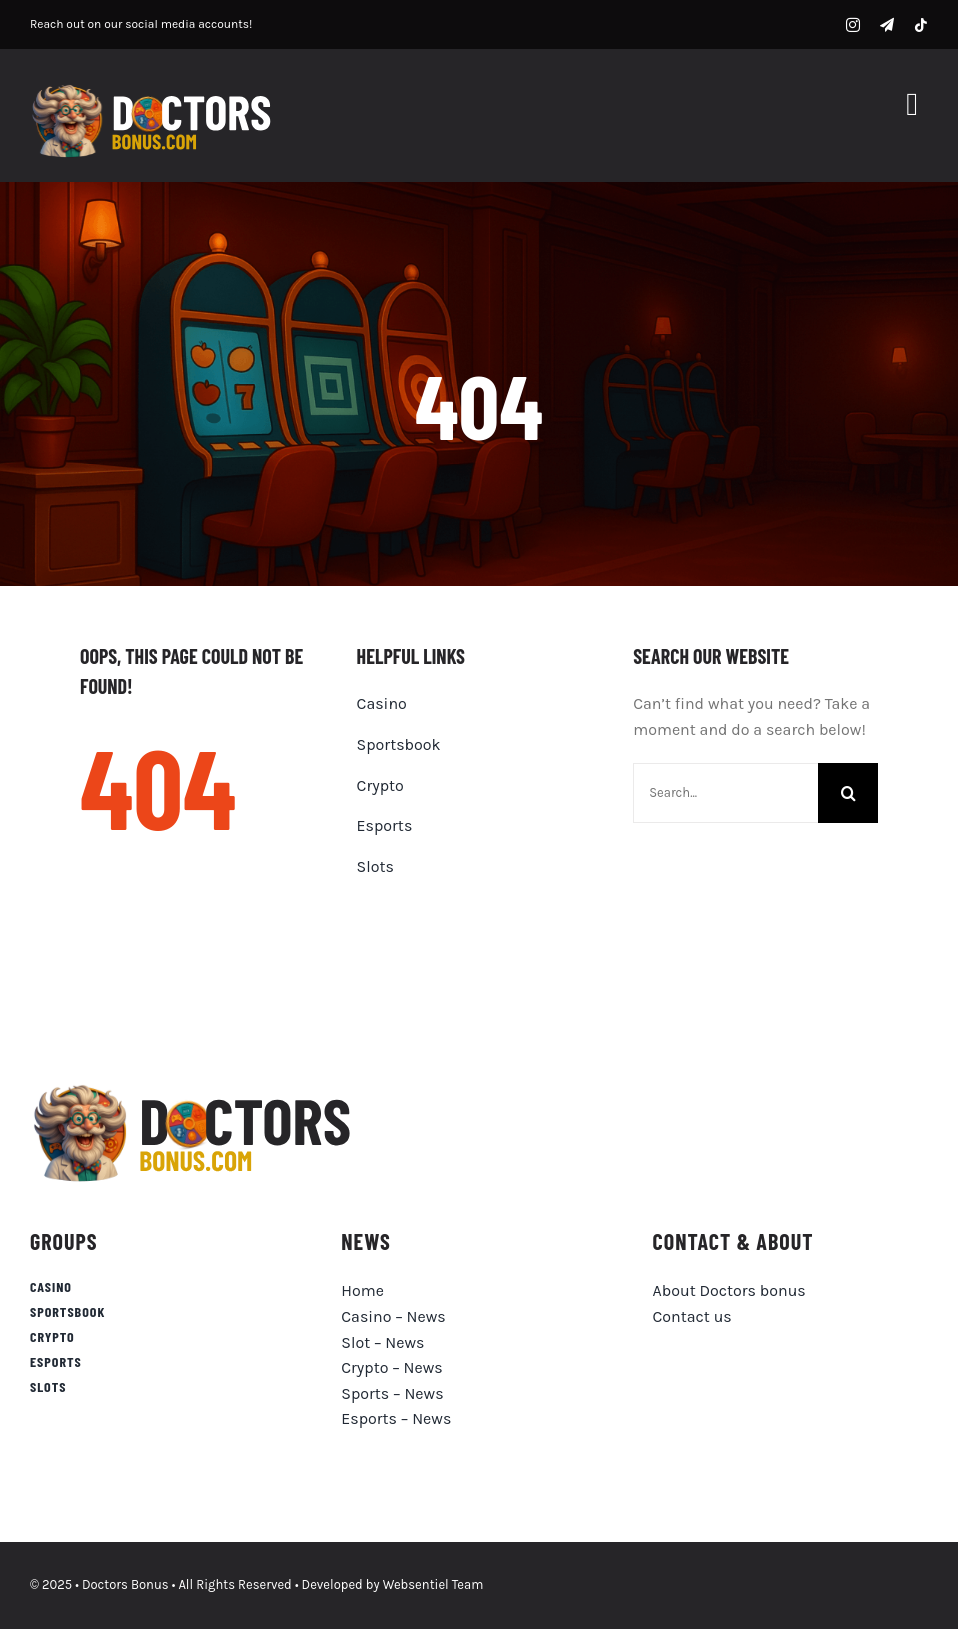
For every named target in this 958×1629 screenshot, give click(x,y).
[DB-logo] (155, 88)
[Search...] (725, 793)
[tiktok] (921, 25)
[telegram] (887, 25)
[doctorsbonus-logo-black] (196, 1086)
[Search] (848, 793)
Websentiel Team (433, 1584)
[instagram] (853, 25)
